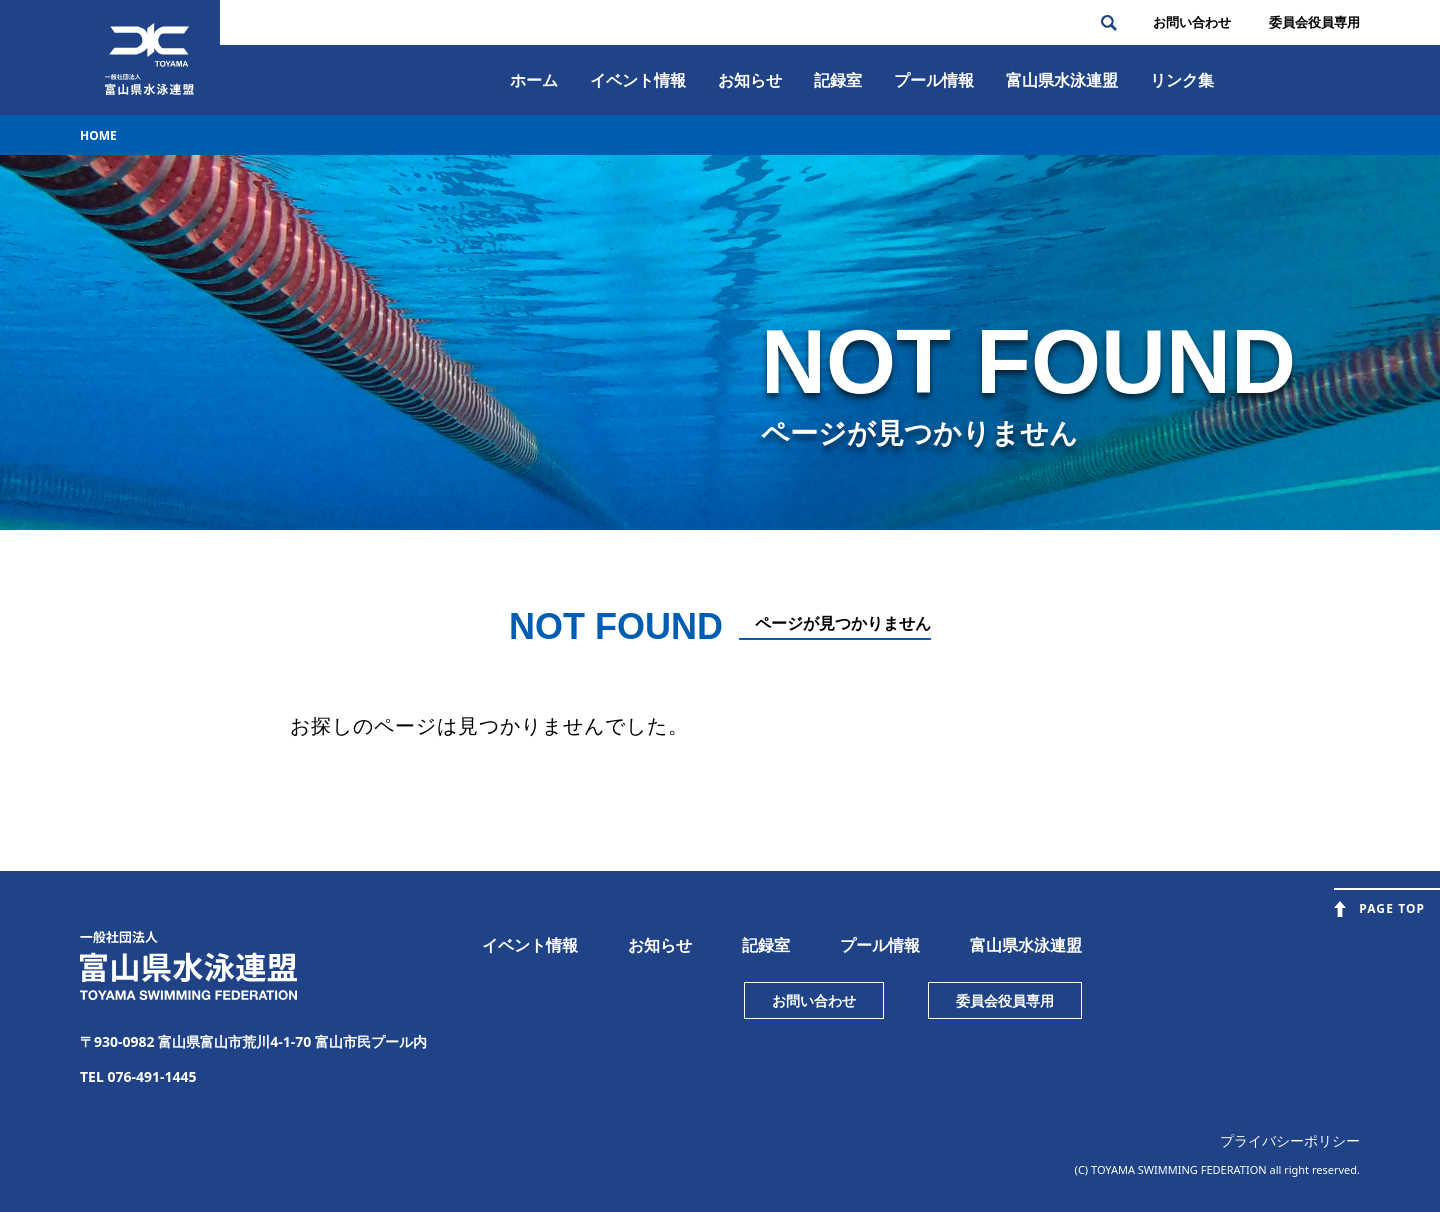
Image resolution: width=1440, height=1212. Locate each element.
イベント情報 (638, 80)
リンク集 (1182, 80)
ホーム (534, 80)
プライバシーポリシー (1290, 1140)
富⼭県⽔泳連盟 (1062, 80)
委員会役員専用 (1005, 1000)
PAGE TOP (1392, 908)
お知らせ (750, 80)
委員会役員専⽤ (1314, 22)
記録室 (838, 80)
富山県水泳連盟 (1026, 945)
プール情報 (934, 80)
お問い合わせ (1192, 22)
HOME (98, 135)
